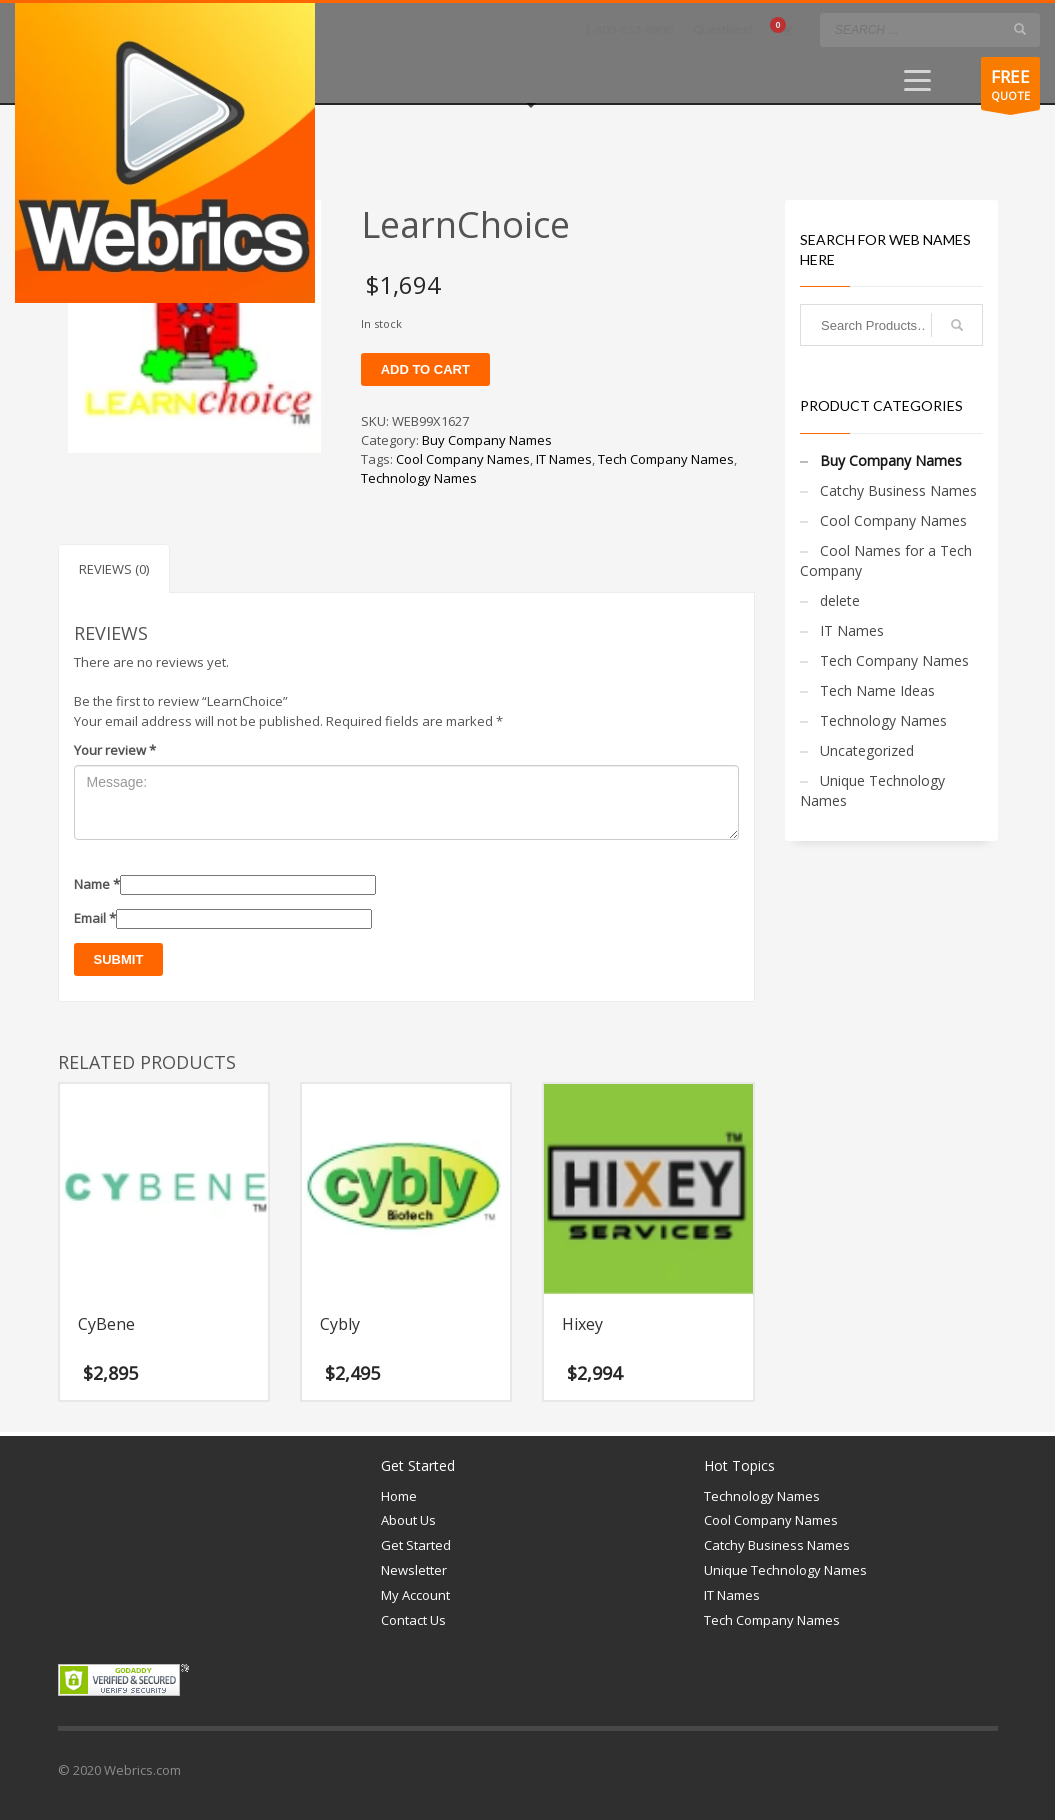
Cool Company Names (463, 459)
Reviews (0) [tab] (114, 569)
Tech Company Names (666, 459)
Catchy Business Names (898, 490)
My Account (415, 1595)
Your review (115, 750)
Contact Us (413, 1620)
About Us (408, 1520)
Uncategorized (867, 750)
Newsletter (414, 1570)
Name (97, 884)
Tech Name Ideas (877, 690)
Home (399, 1496)
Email (95, 918)
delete (840, 600)
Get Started (416, 1545)
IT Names (564, 459)
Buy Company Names (487, 440)
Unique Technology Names (872, 790)
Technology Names (419, 478)
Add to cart (425, 369)
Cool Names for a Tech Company (886, 560)
